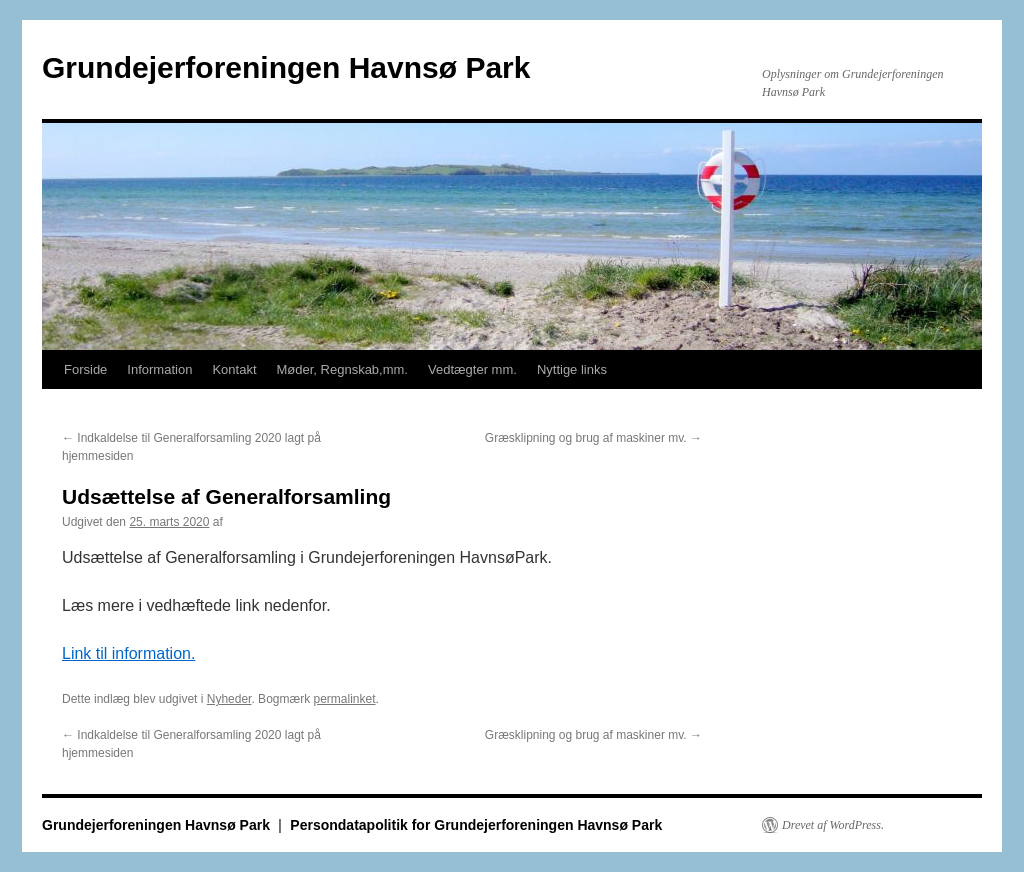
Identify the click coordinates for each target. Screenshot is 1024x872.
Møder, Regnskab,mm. (343, 369)
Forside (85, 369)
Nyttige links (572, 369)
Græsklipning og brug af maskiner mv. (593, 438)
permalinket (344, 699)
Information (159, 369)
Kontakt (234, 369)
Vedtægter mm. (472, 369)
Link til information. (128, 653)
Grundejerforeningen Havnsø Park (286, 67)
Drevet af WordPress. (833, 825)
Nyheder (229, 699)
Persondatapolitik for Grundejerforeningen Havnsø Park (476, 825)
